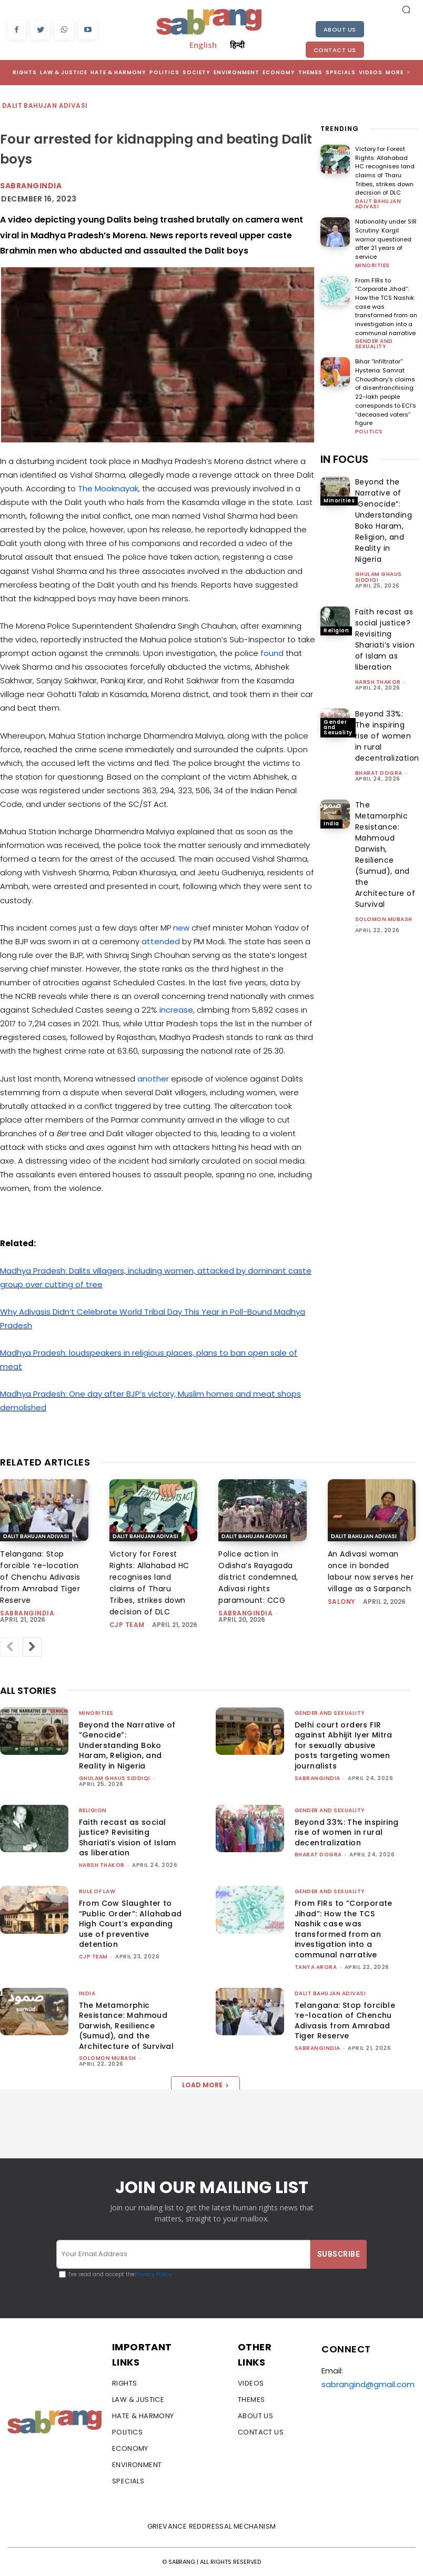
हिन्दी (237, 44)
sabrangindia (31, 185)
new (182, 927)
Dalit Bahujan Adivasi (45, 106)
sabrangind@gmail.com (368, 2384)
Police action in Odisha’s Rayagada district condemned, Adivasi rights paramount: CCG (258, 1577)
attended (161, 941)
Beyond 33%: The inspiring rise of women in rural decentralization (387, 733)
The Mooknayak (108, 488)
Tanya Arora (316, 1967)
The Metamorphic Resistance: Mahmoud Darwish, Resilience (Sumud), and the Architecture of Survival (385, 852)
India (331, 821)
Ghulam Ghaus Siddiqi (378, 574)
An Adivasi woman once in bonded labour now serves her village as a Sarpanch (371, 1571)
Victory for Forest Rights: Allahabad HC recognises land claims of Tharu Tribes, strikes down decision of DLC (385, 171)
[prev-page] (9, 1647)
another (153, 1078)
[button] (406, 9)
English (203, 44)
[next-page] (32, 1647)
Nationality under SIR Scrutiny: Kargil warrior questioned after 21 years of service (386, 238)
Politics (369, 429)
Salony (342, 1601)
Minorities (372, 264)
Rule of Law (97, 1891)
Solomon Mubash (383, 917)
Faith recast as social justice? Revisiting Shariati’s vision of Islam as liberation (385, 637)
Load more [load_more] (205, 2084)
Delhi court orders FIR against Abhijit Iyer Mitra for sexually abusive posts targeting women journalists (343, 1745)
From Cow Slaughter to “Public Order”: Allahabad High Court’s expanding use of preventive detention (130, 1923)
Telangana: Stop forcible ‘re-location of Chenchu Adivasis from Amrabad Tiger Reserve (40, 1577)
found (272, 653)
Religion (336, 628)
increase (176, 1009)
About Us (340, 29)
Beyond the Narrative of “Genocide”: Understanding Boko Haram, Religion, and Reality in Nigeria (383, 518)
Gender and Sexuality (374, 342)
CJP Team (127, 1624)
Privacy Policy (153, 2274)
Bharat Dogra (378, 770)
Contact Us (335, 50)
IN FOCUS (344, 456)
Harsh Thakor (378, 679)
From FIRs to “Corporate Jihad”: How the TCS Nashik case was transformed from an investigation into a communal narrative (343, 1929)
